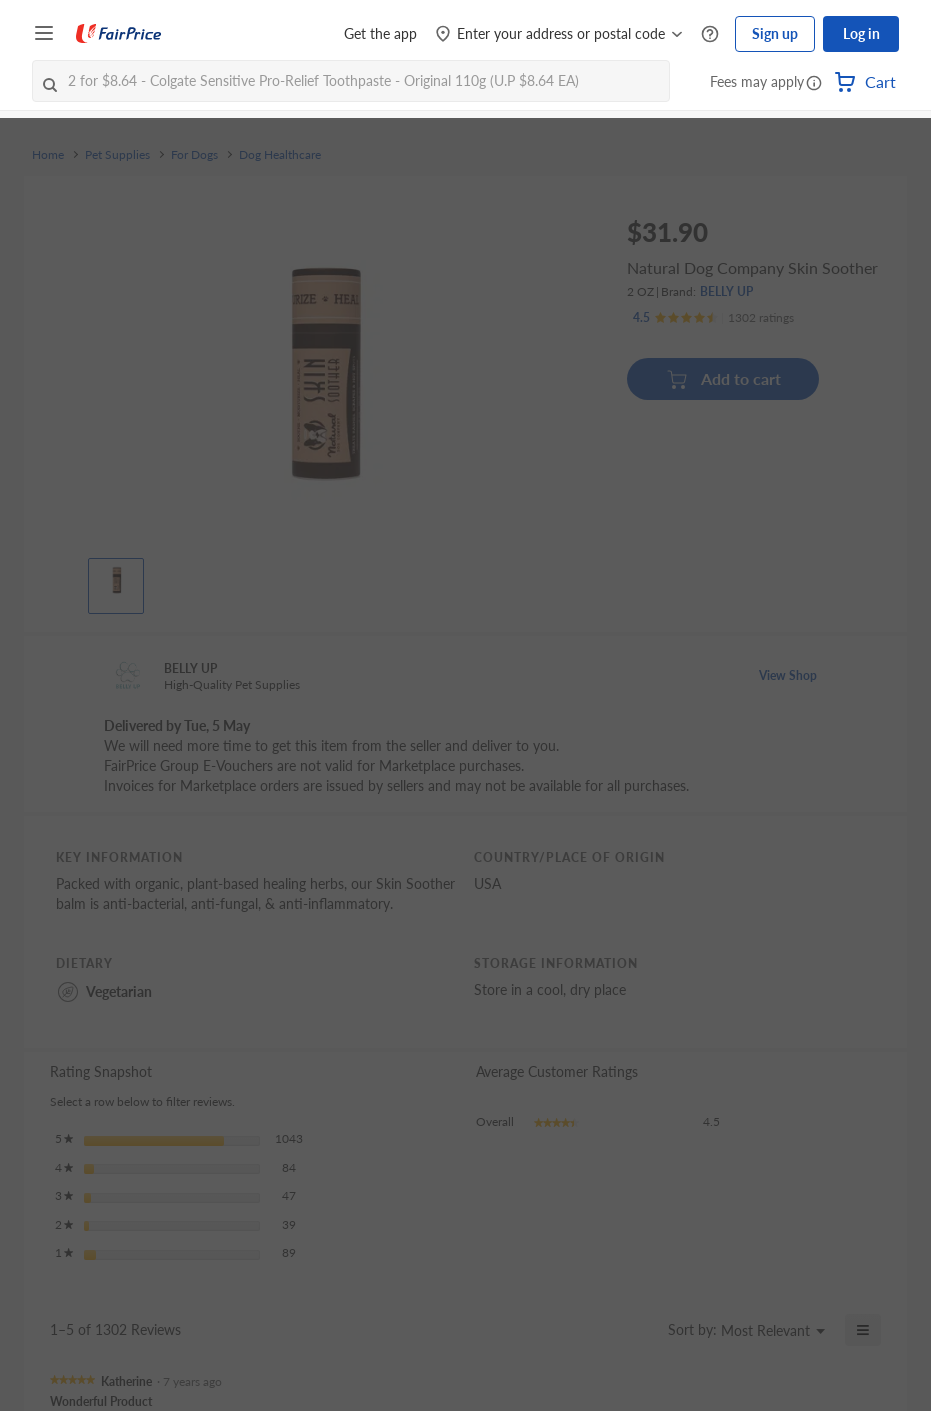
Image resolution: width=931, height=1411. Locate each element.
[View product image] (116, 581)
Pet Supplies (117, 155)
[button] (814, 84)
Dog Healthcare (280, 155)
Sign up (775, 33)
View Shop (788, 675)
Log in (861, 33)
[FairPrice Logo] (119, 34)
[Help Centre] (710, 34)
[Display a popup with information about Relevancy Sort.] (640, 1330)
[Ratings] (713, 318)
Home (48, 155)
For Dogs (194, 155)
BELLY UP (726, 291)
